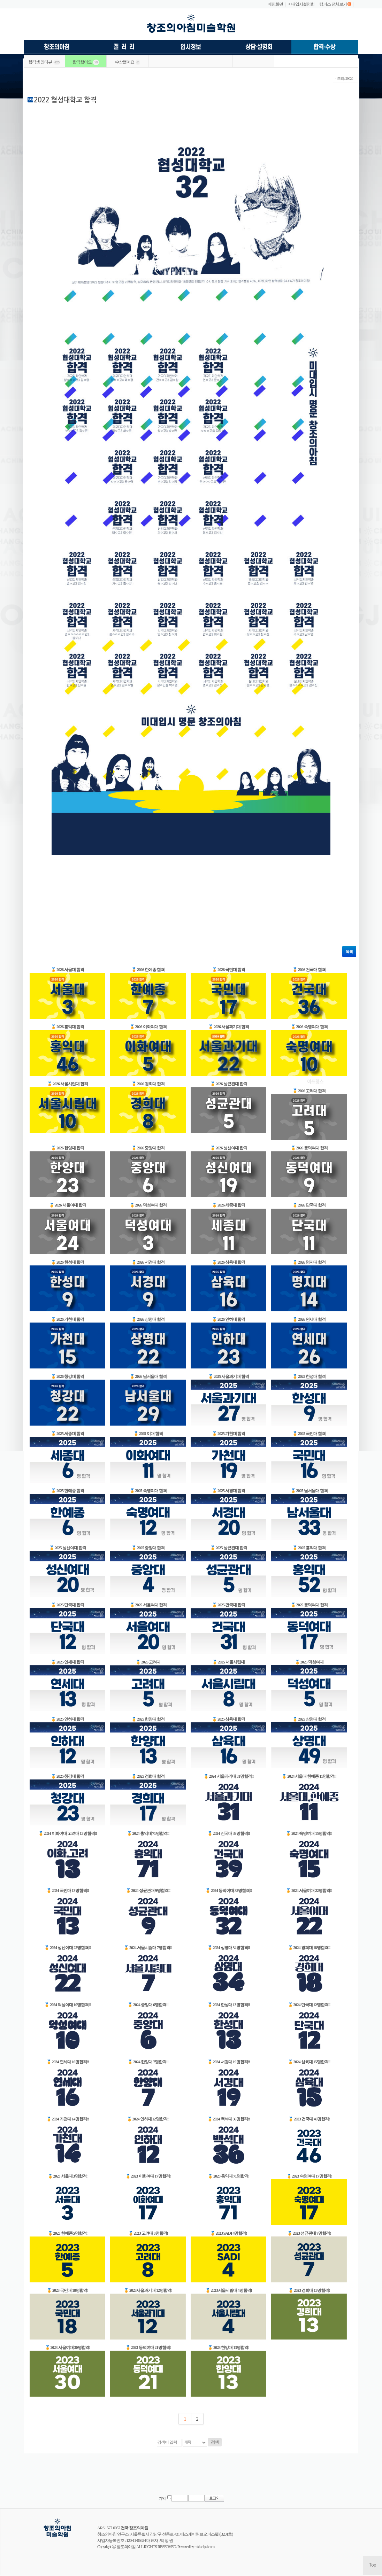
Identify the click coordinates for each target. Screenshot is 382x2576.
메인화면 (275, 4)
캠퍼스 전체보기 (333, 4)
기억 (162, 2498)
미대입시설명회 (301, 4)
